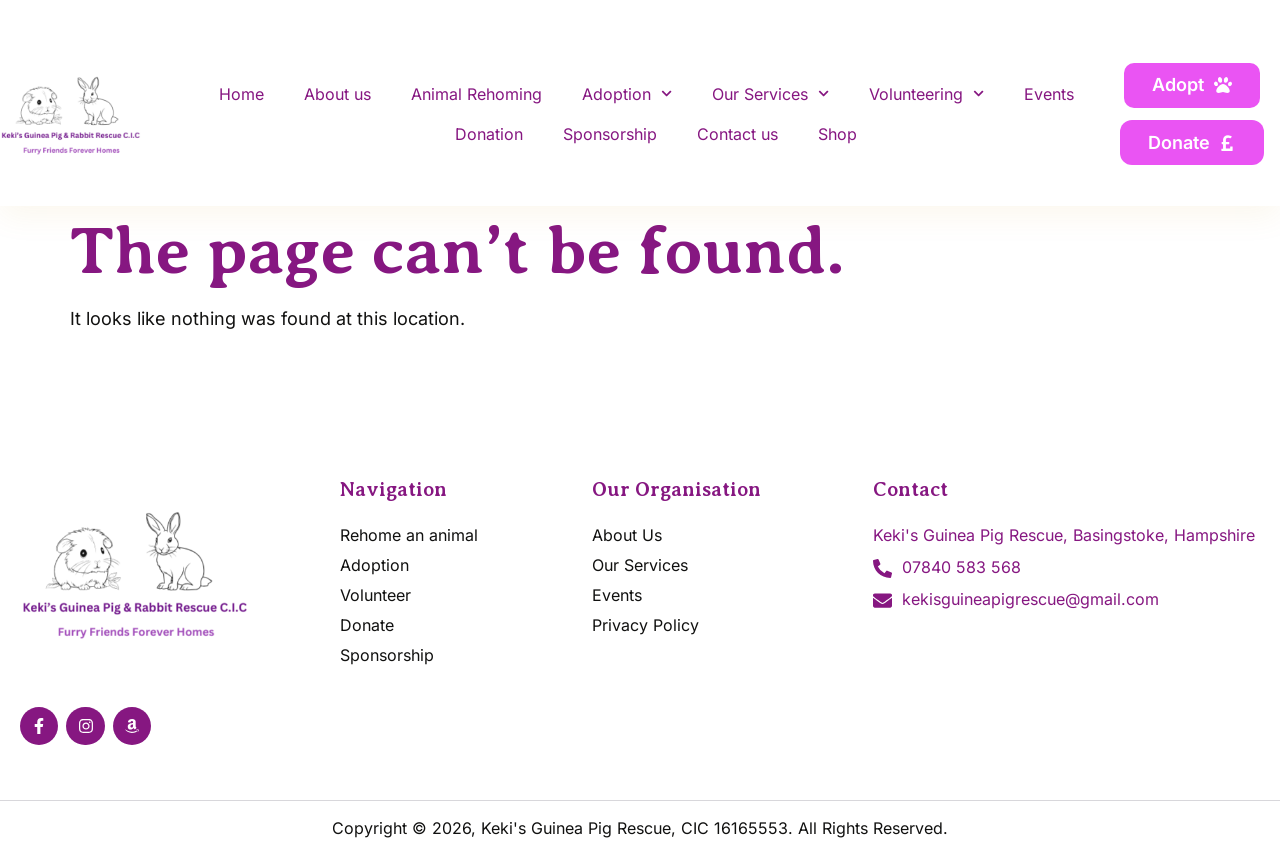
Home (241, 94)
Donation (489, 134)
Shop (837, 134)
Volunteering (926, 93)
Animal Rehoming (476, 94)
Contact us (737, 134)
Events (1049, 94)
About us (337, 94)
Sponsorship (610, 134)
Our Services (770, 93)
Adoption (627, 93)
